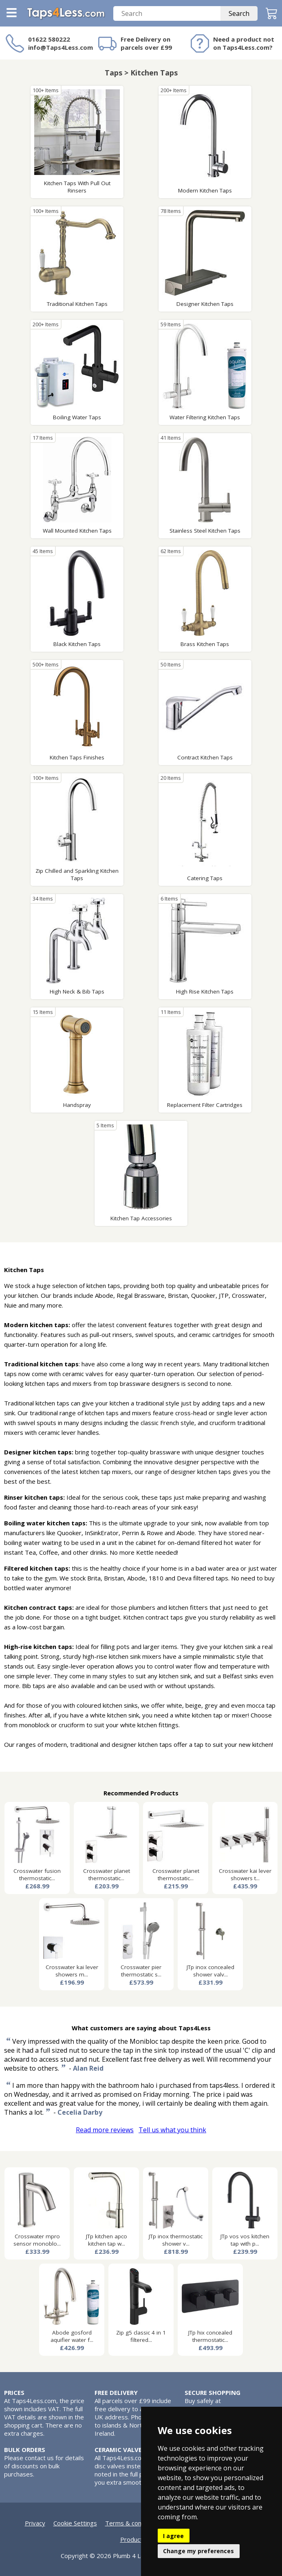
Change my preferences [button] (198, 2551)
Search (239, 13)
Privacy (35, 2523)
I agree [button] (173, 2536)
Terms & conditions (132, 2523)
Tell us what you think (172, 2129)
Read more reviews (105, 2129)
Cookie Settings (75, 2523)
